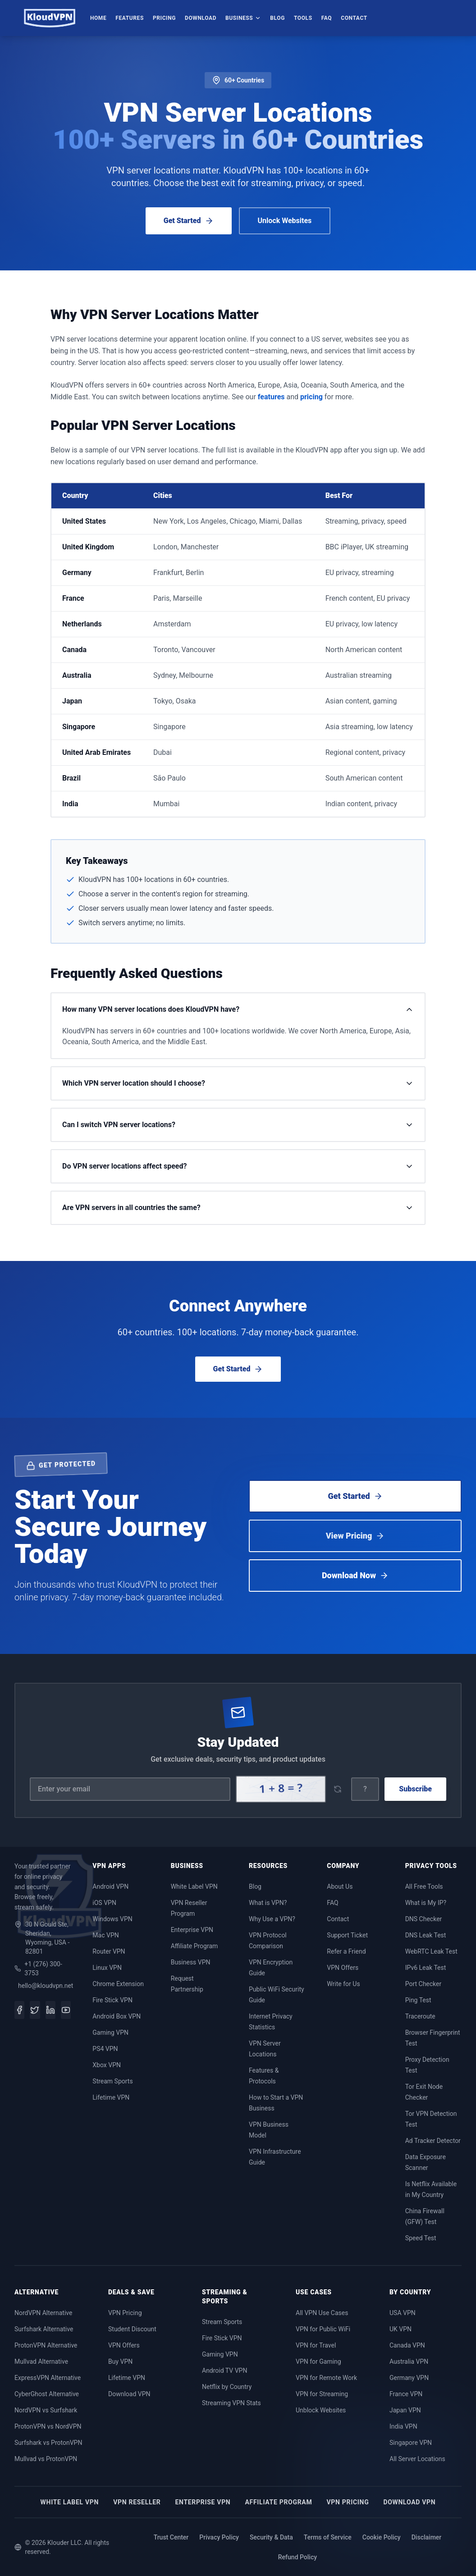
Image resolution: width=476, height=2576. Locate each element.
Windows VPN (112, 1919)
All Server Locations (417, 2458)
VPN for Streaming (322, 2394)
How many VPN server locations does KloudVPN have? (238, 1009)
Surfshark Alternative (43, 2329)
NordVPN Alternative (43, 2312)
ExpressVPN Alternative (47, 2377)
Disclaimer (427, 2537)
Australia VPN (408, 2361)
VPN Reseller (136, 2502)
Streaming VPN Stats (231, 2403)
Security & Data (271, 2537)
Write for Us (343, 1983)
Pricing (164, 18)
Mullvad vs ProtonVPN (45, 2458)
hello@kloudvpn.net (44, 1985)
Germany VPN (409, 2377)
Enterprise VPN (192, 1929)
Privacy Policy (219, 2537)
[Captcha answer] (364, 1789)
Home (98, 18)
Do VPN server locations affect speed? (238, 1166)
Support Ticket (347, 1935)
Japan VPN (405, 2410)
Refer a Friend (346, 1951)
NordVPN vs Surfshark (45, 2410)
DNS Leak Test (425, 1935)
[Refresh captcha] (337, 1789)
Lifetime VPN (110, 2097)
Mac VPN (105, 1935)
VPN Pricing (125, 2312)
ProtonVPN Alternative (46, 2345)
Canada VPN (407, 2345)
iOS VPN (104, 1902)
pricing (311, 397)
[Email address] (129, 1789)
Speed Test (420, 2238)
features (271, 397)
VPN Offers (342, 1967)
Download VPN (129, 2394)
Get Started (189, 220)
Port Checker (423, 1983)
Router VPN (108, 1951)
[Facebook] (19, 2010)
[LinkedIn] (50, 2010)
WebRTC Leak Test (431, 1951)
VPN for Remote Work (326, 2377)
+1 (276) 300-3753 (38, 1968)
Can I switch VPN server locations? (238, 1124)
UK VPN (400, 2329)
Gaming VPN (110, 2032)
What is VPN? (268, 1902)
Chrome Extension (118, 1983)
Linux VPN (107, 1967)
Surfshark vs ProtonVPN (48, 2442)
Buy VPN (120, 2361)
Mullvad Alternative (41, 2361)
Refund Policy (297, 2557)
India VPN (403, 2426)
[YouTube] (66, 2010)
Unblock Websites (321, 2410)
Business (243, 18)
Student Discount (132, 2329)
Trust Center (171, 2537)
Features (129, 18)
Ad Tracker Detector (433, 2140)
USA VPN (402, 2312)
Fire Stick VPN (112, 2000)
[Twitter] (35, 2010)
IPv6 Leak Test (425, 1967)
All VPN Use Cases (322, 2312)
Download (200, 18)
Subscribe (415, 1789)
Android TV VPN (224, 2370)
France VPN (405, 2394)
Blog (277, 18)
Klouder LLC (64, 2542)
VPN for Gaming (318, 2361)
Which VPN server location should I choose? (238, 1083)
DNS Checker (423, 1919)
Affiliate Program (194, 1946)
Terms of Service (328, 2537)
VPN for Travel (316, 2345)
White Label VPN (194, 1886)
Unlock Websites (285, 220)
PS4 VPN (105, 2048)
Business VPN (191, 1962)
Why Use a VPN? (272, 1919)
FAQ (326, 18)
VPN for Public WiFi (323, 2329)
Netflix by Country (227, 2386)
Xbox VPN (106, 2065)
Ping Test (418, 2000)
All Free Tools (424, 1886)
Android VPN (110, 1886)
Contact (354, 18)
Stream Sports (112, 2081)
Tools (303, 18)
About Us (339, 1886)
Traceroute (420, 2016)
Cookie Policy (381, 2537)
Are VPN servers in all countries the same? (238, 1207)
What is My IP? (425, 1902)
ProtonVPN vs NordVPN (47, 2426)
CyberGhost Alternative (46, 2394)
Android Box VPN (116, 2016)
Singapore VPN (410, 2442)
